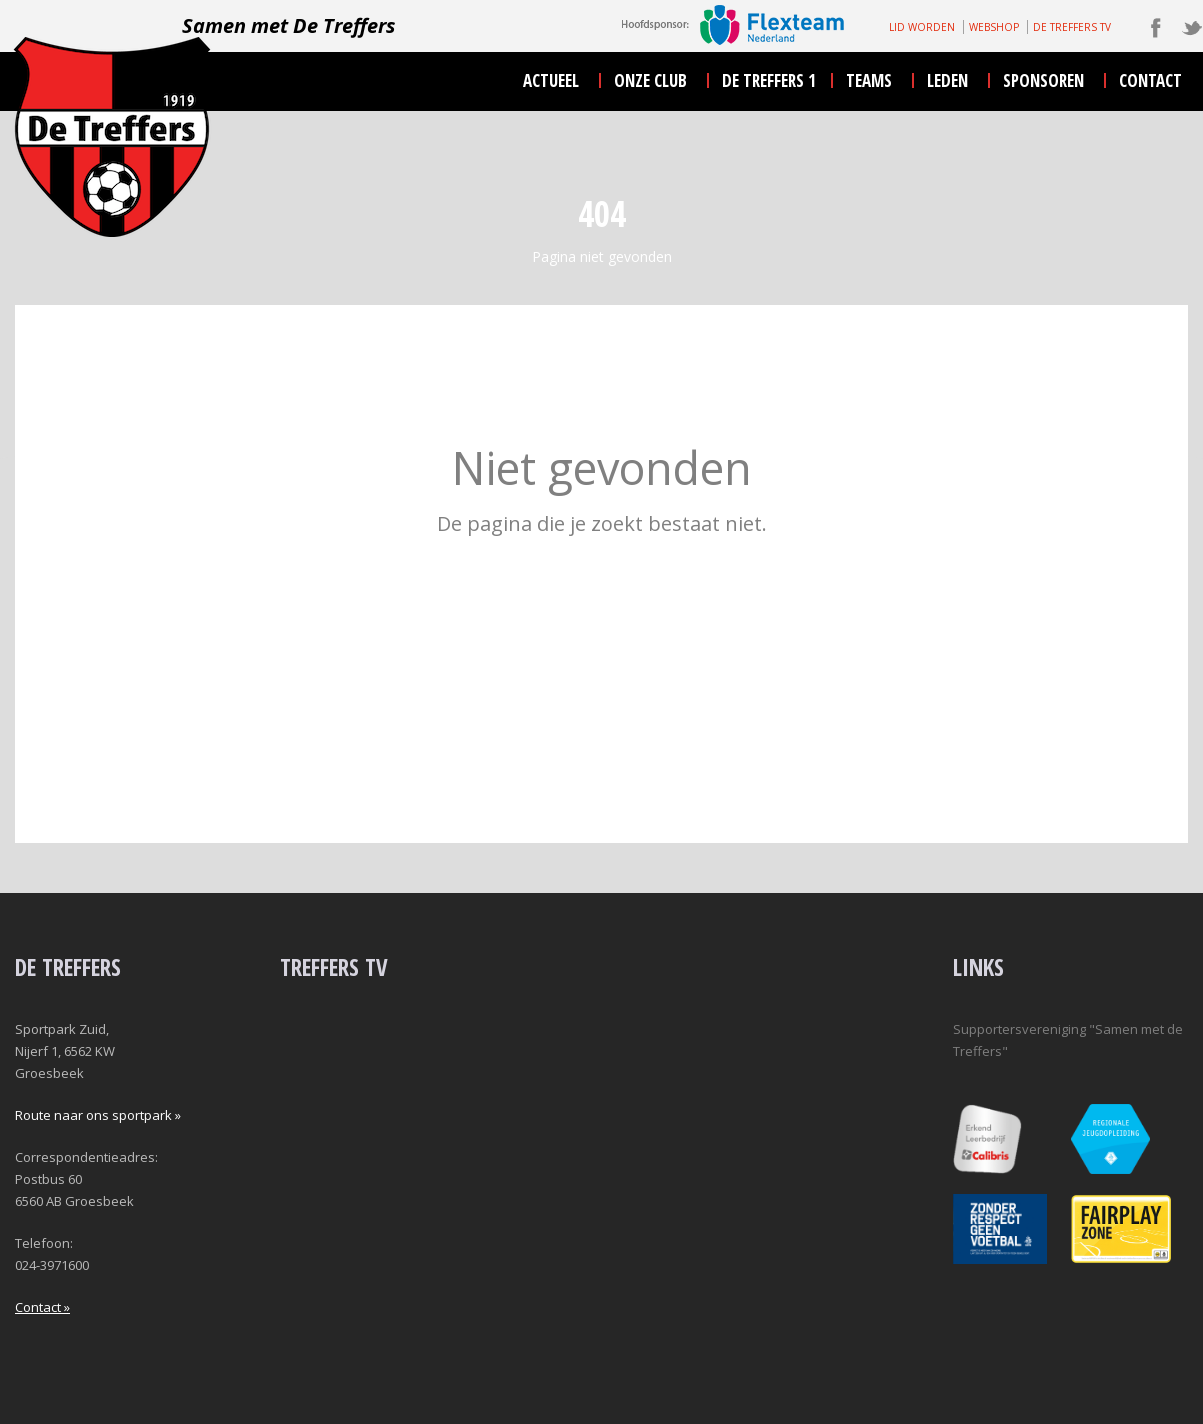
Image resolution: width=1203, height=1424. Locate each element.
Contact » (42, 1307)
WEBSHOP (994, 27)
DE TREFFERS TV (1072, 27)
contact (1150, 80)
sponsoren (1043, 80)
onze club (650, 80)
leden (947, 80)
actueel (551, 80)
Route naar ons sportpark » (98, 1115)
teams (869, 80)
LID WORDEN (922, 27)
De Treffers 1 (769, 80)
